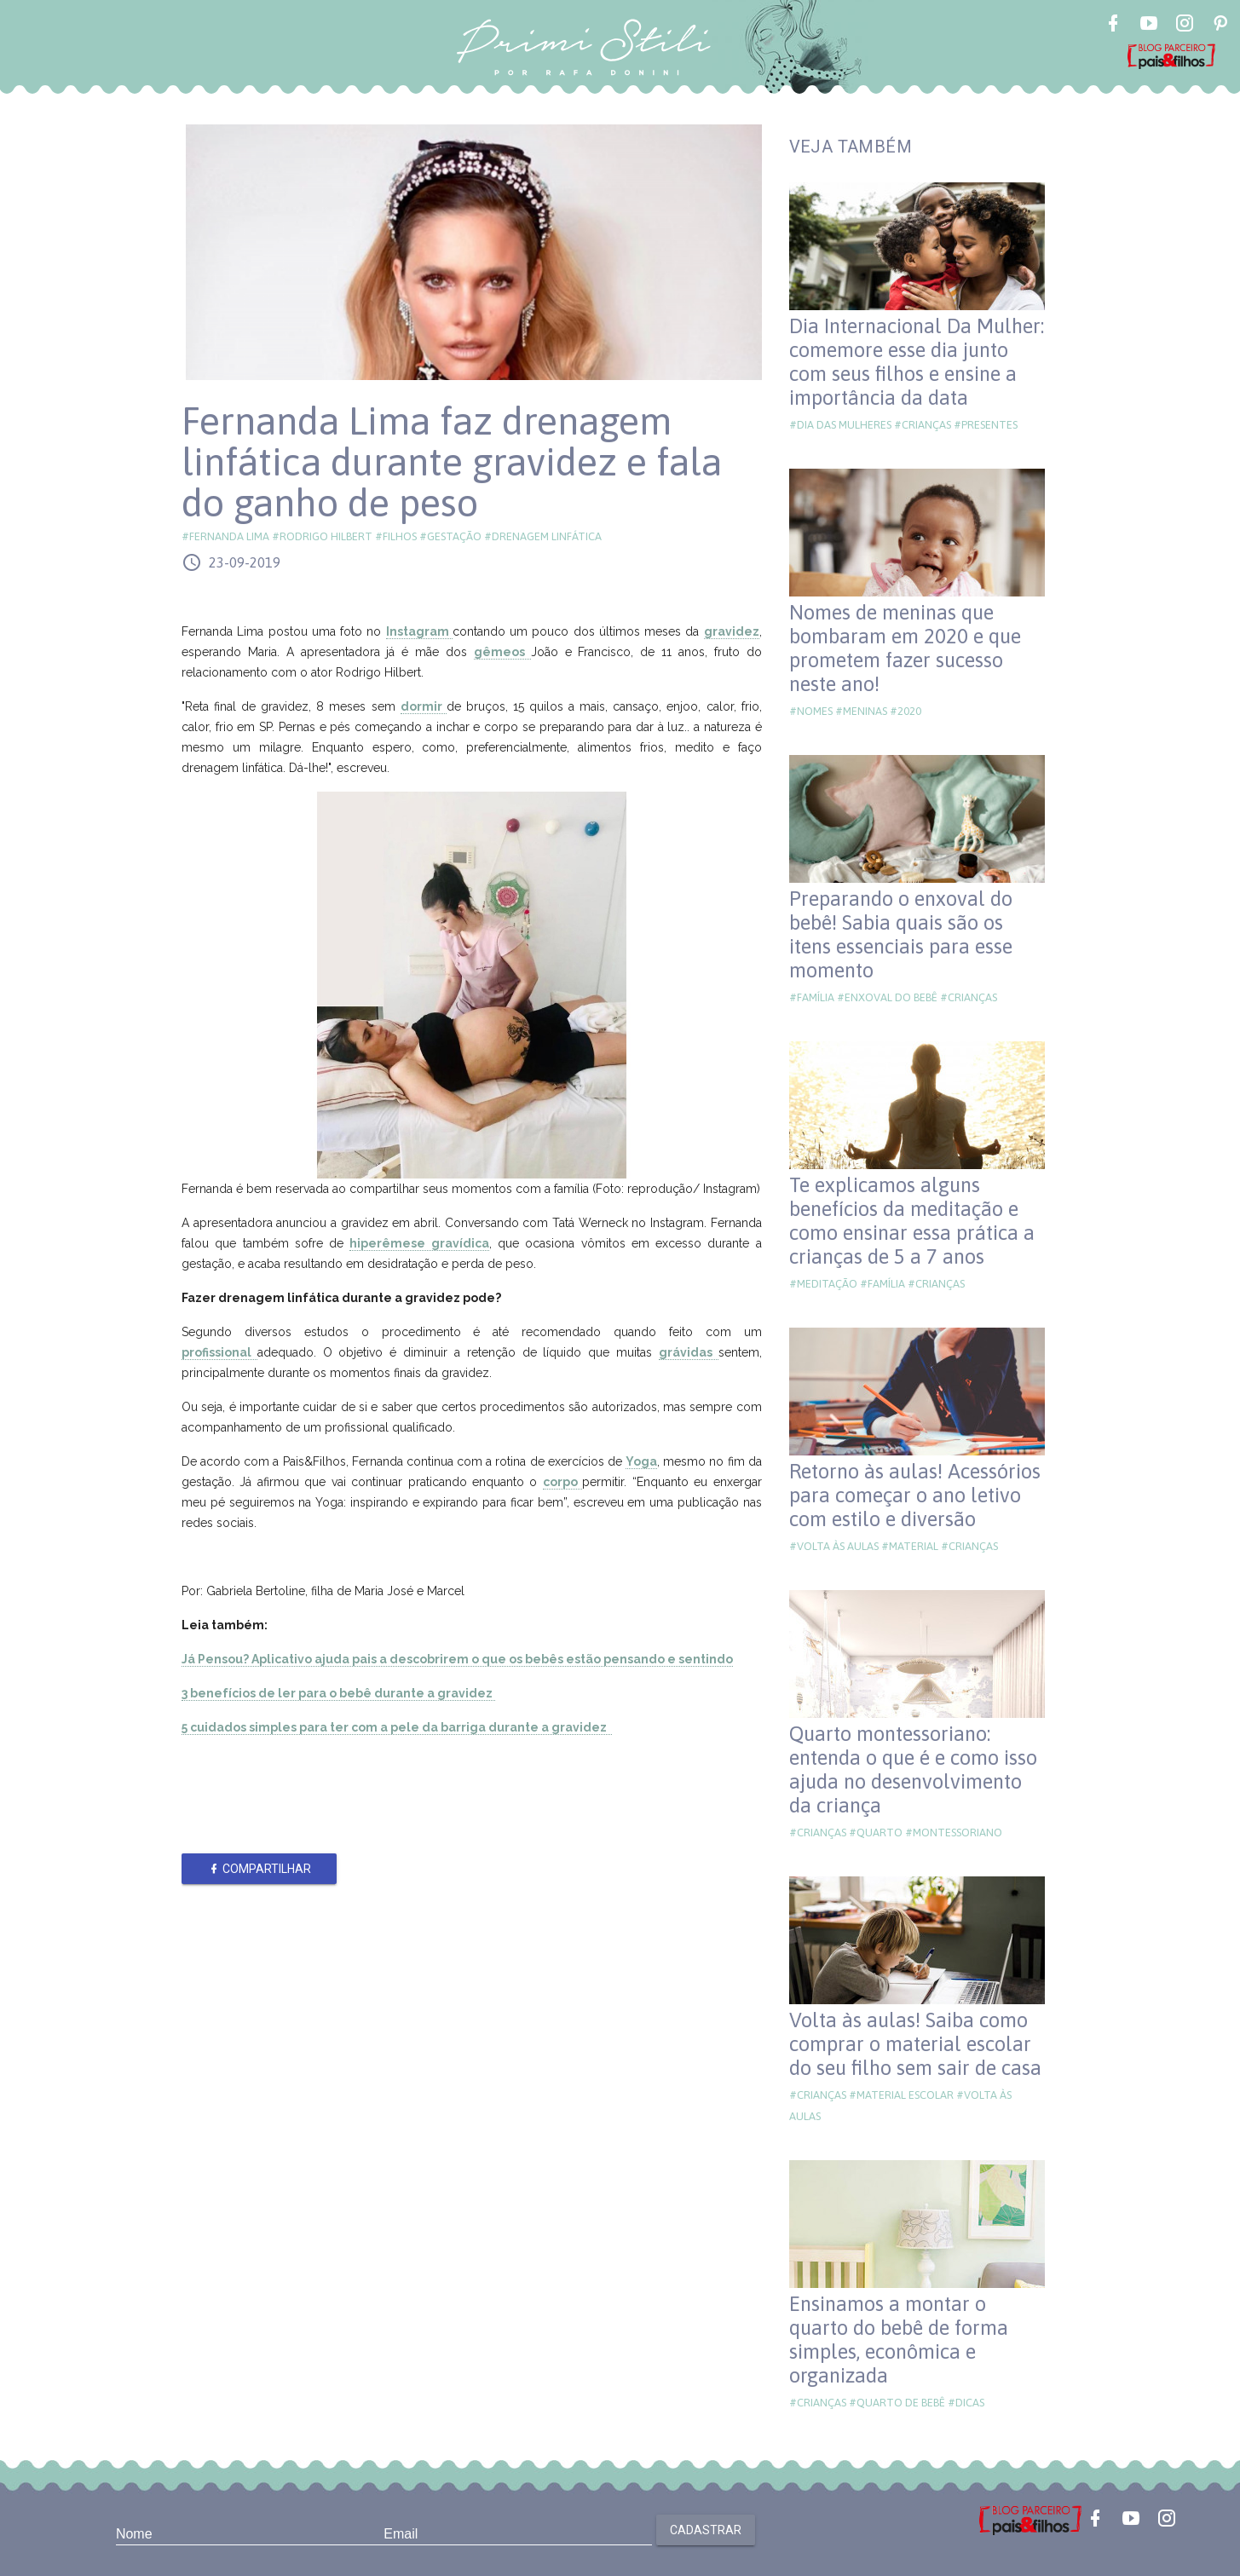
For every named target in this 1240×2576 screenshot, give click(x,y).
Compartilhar (259, 1869)
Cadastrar (705, 2530)
